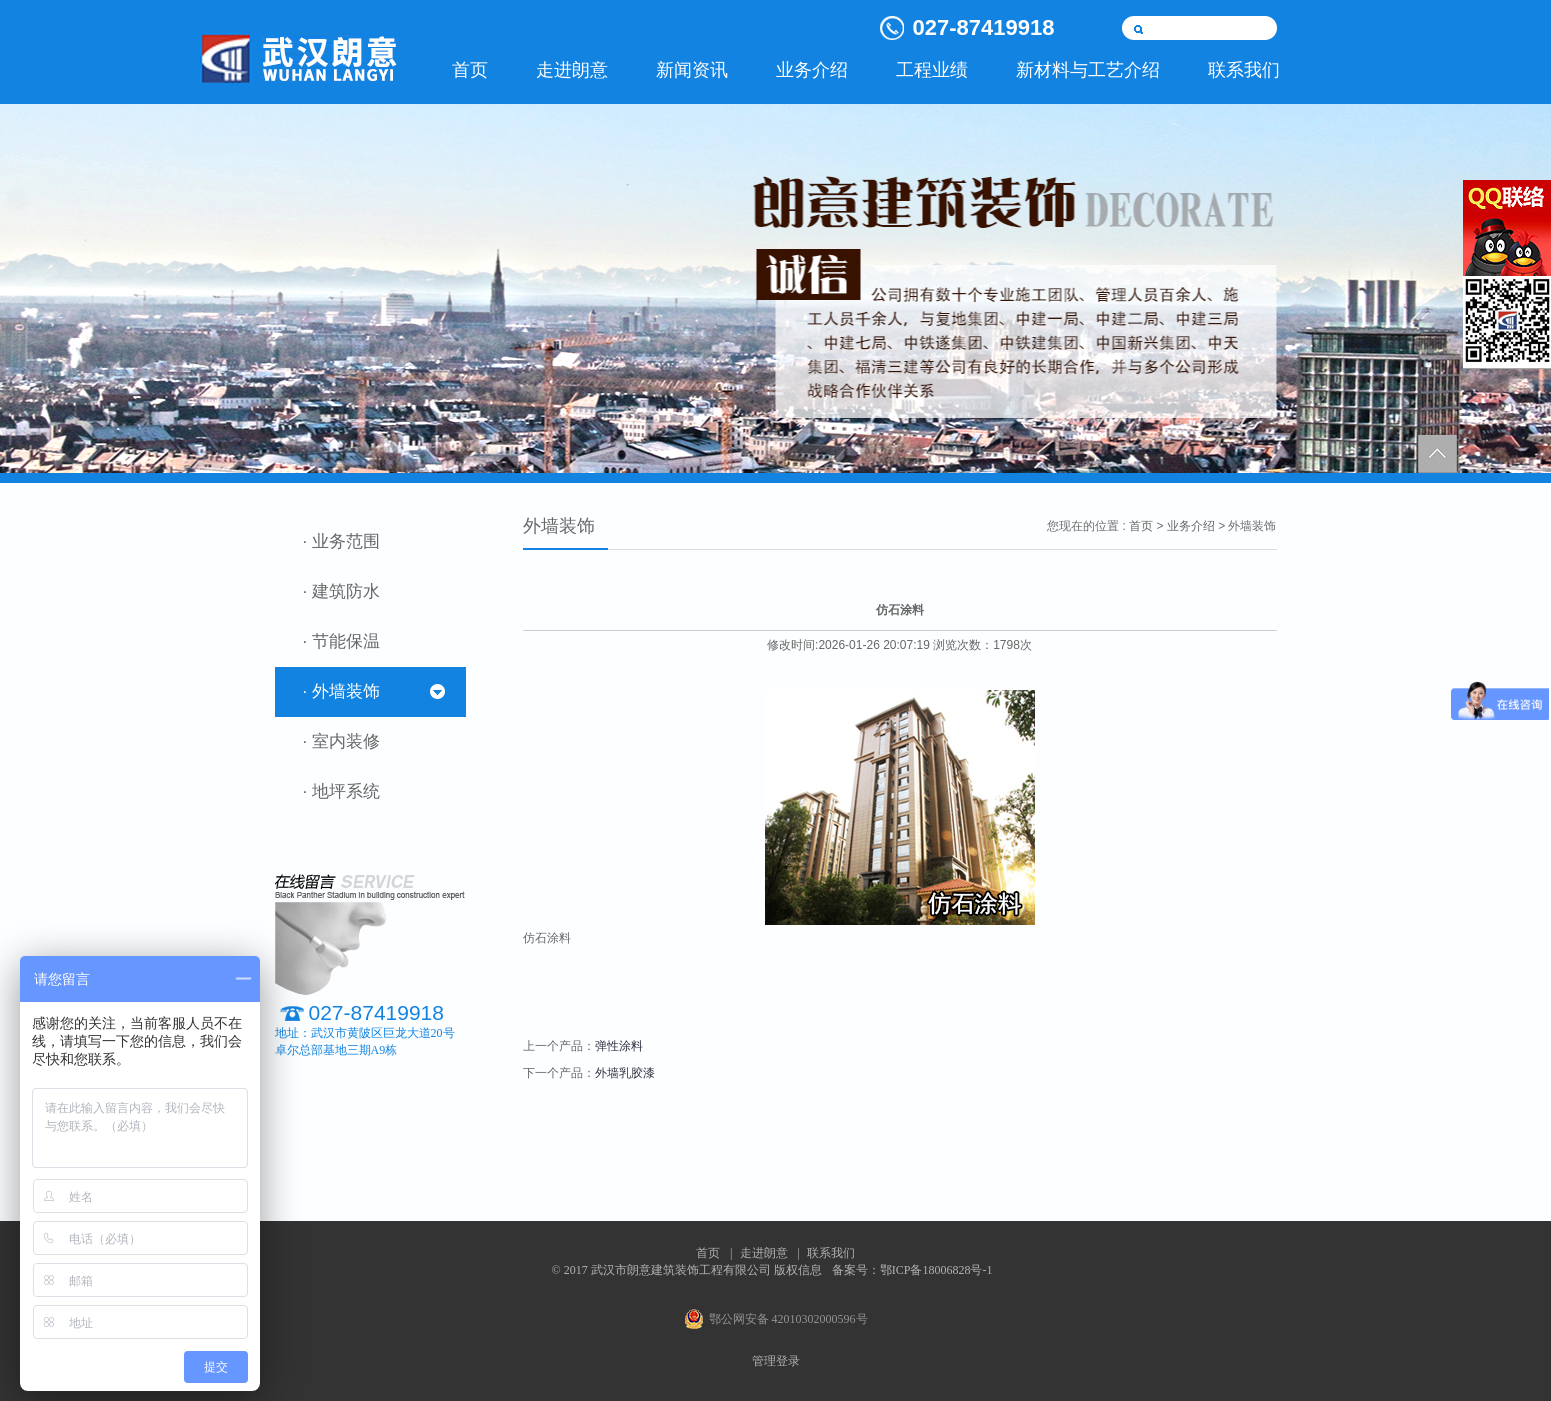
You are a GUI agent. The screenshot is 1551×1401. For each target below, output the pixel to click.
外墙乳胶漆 (625, 1073)
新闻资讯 (692, 70)
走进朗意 (572, 70)
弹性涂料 (619, 1046)
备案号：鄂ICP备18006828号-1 (912, 1270)
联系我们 (1244, 70)
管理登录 (776, 1361)
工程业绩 (932, 70)
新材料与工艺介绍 (1088, 70)
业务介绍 (812, 70)
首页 (470, 70)
